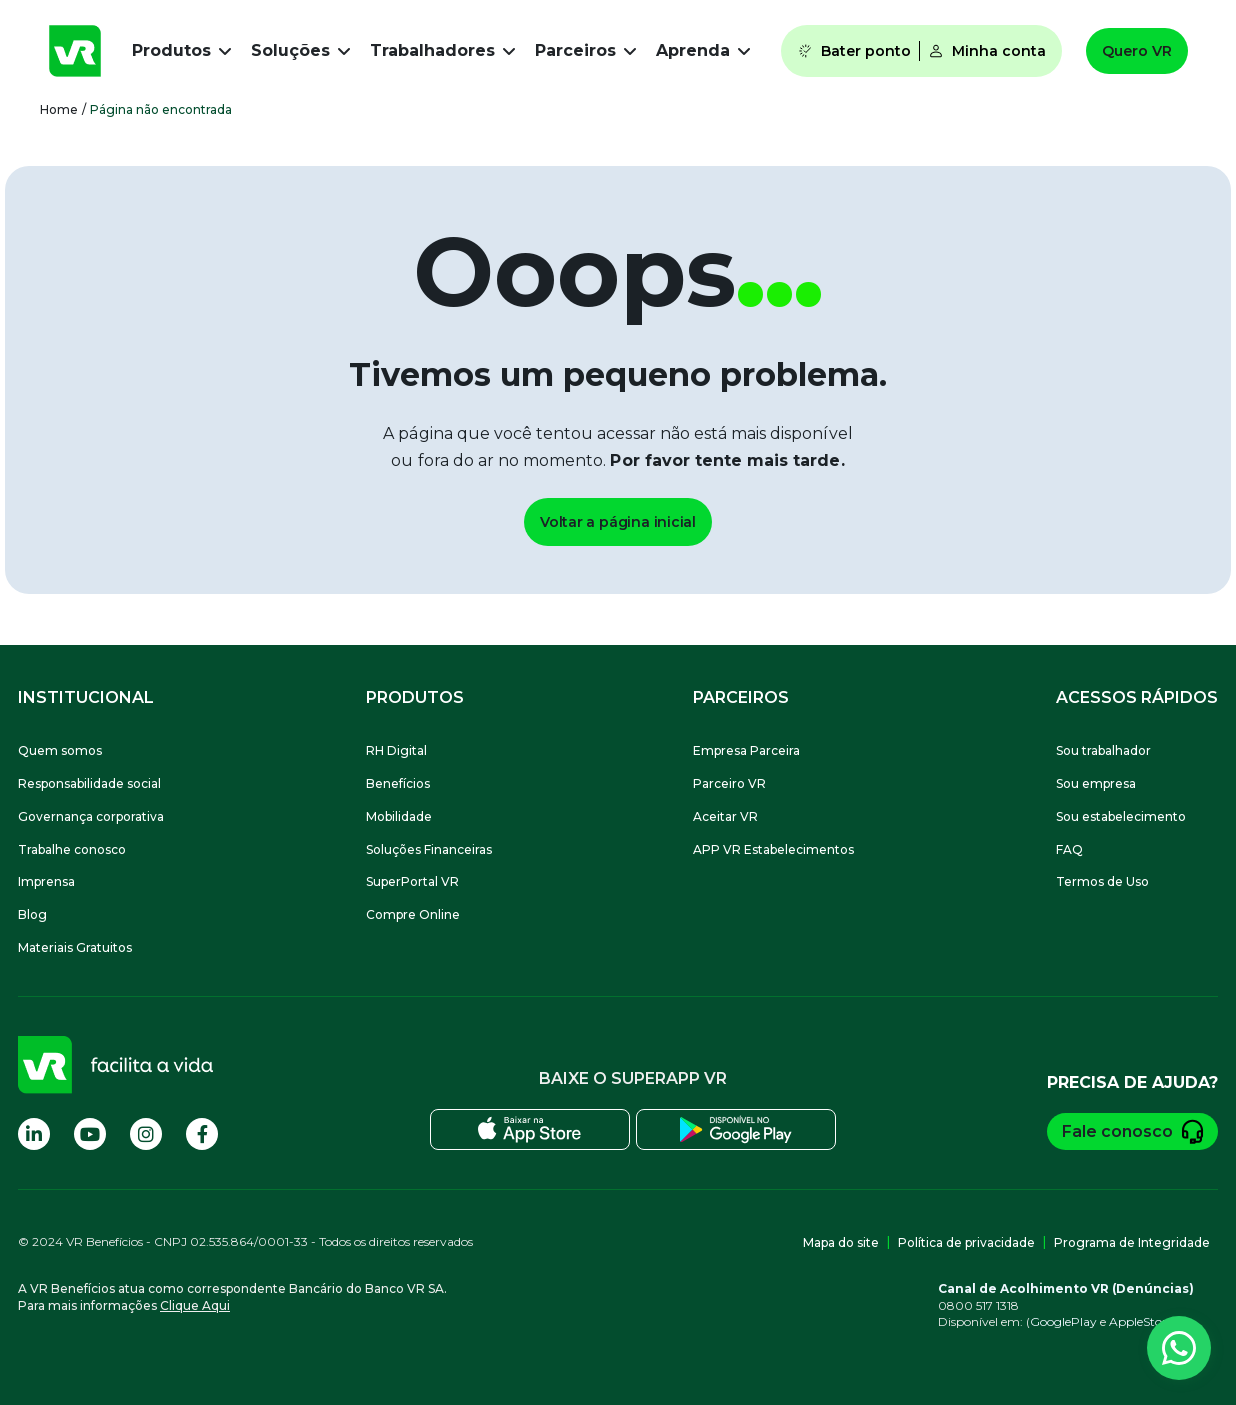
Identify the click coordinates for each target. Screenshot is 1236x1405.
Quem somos (60, 750)
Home (59, 109)
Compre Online (413, 914)
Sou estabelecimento (1121, 816)
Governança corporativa (91, 816)
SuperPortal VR (412, 881)
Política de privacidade (966, 1242)
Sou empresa (1096, 783)
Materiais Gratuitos (75, 947)
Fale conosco (1133, 1131)
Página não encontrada (161, 109)
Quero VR (1137, 51)
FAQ (1069, 849)
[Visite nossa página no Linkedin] (34, 1134)
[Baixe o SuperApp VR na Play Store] (736, 1129)
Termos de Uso (1102, 881)
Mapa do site (841, 1242)
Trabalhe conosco (72, 849)
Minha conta (987, 51)
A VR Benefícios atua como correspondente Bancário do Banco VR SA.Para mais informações (232, 1297)
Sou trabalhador (1103, 750)
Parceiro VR (729, 783)
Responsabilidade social (89, 783)
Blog (32, 914)
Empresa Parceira (746, 750)
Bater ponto (854, 51)
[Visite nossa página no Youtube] (90, 1134)
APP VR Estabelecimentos (773, 849)
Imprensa (46, 881)
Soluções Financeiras (429, 849)
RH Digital (396, 750)
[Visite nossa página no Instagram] (146, 1134)
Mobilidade (399, 816)
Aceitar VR (725, 816)
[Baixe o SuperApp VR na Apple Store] (529, 1129)
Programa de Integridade (1132, 1242)
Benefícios (398, 783)
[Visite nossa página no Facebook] (202, 1134)
